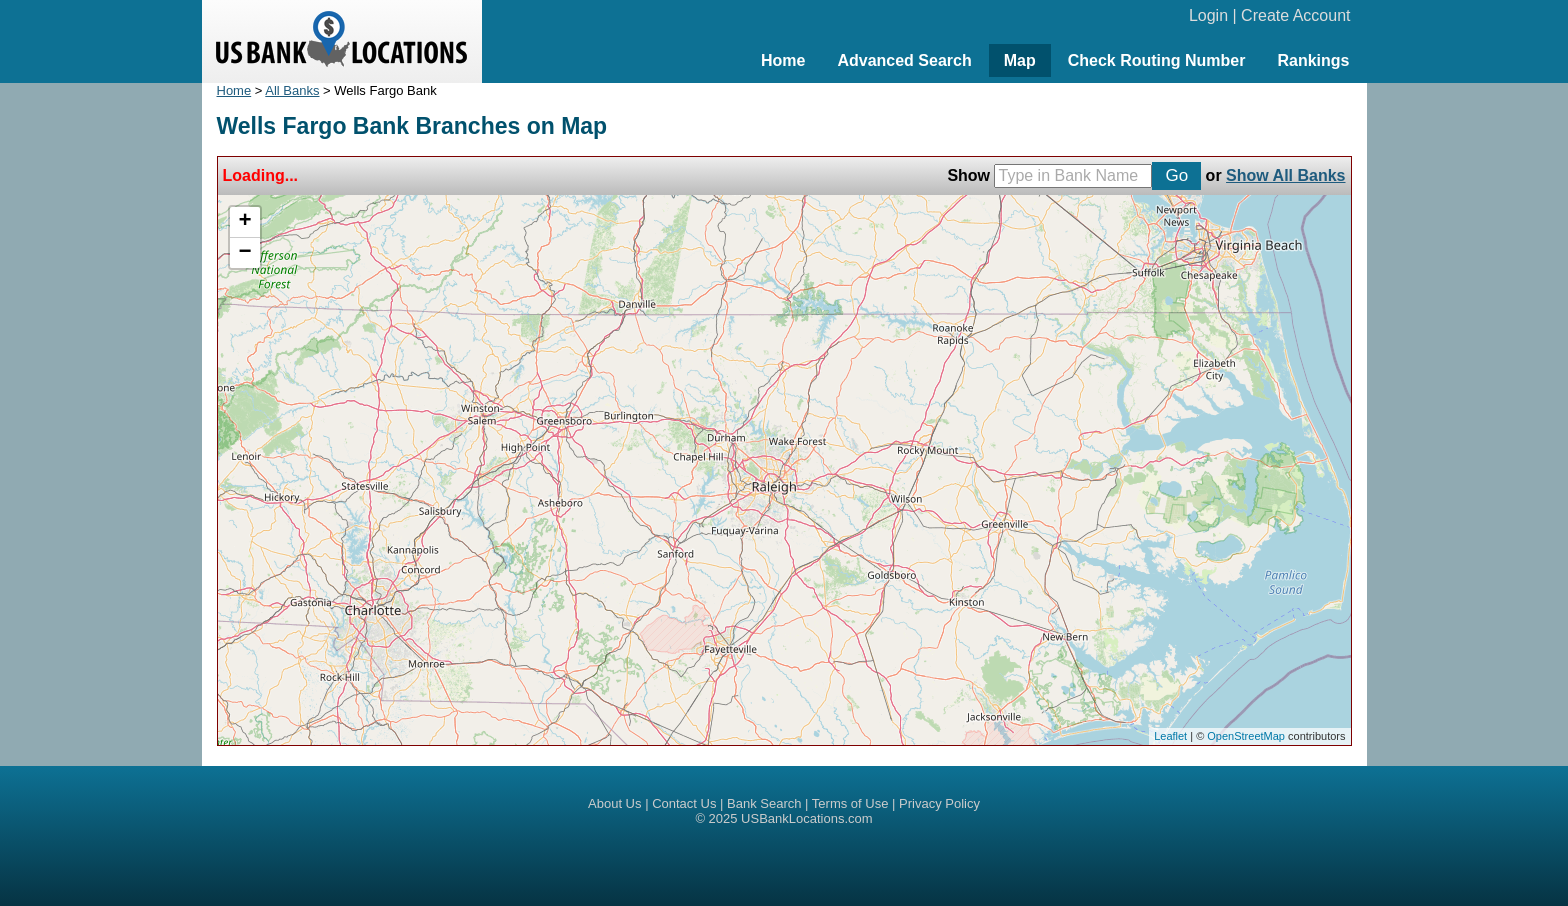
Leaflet (1170, 736)
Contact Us (684, 803)
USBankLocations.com (807, 818)
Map (1020, 60)
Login (1208, 15)
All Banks (292, 90)
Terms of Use (850, 803)
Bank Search (764, 803)
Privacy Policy (939, 803)
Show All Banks (1285, 175)
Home (783, 60)
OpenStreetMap (1246, 736)
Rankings (1313, 60)
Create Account (1295, 15)
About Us (614, 803)
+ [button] (244, 222)
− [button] (244, 253)
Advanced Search (904, 60)
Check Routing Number (1157, 60)
